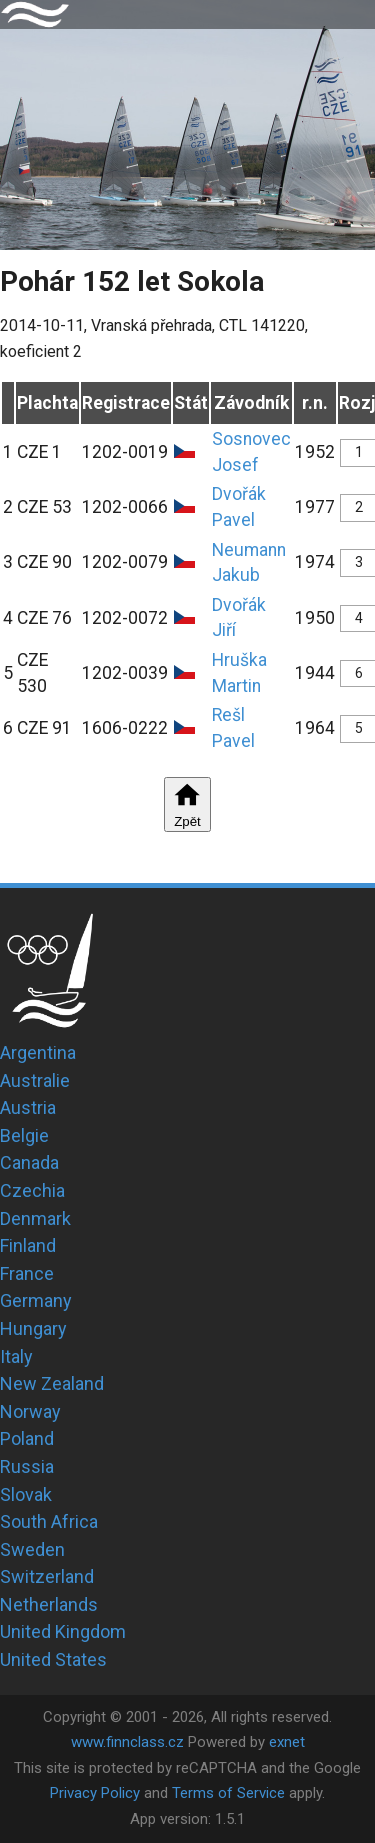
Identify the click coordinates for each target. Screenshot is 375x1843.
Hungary (33, 1328)
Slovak (26, 1494)
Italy (16, 1356)
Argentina (38, 1052)
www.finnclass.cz (127, 1742)
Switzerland (47, 1576)
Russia (27, 1466)
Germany (36, 1300)
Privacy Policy (95, 1793)
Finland (28, 1245)
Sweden (32, 1549)
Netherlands (49, 1604)
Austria (28, 1107)
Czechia (32, 1190)
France (27, 1273)
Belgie (24, 1135)
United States (53, 1659)
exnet (287, 1742)
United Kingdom (63, 1631)
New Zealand (52, 1383)
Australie (35, 1080)
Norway (30, 1411)
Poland (27, 1438)
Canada (29, 1162)
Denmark (35, 1218)
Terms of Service (228, 1793)
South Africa (49, 1521)
